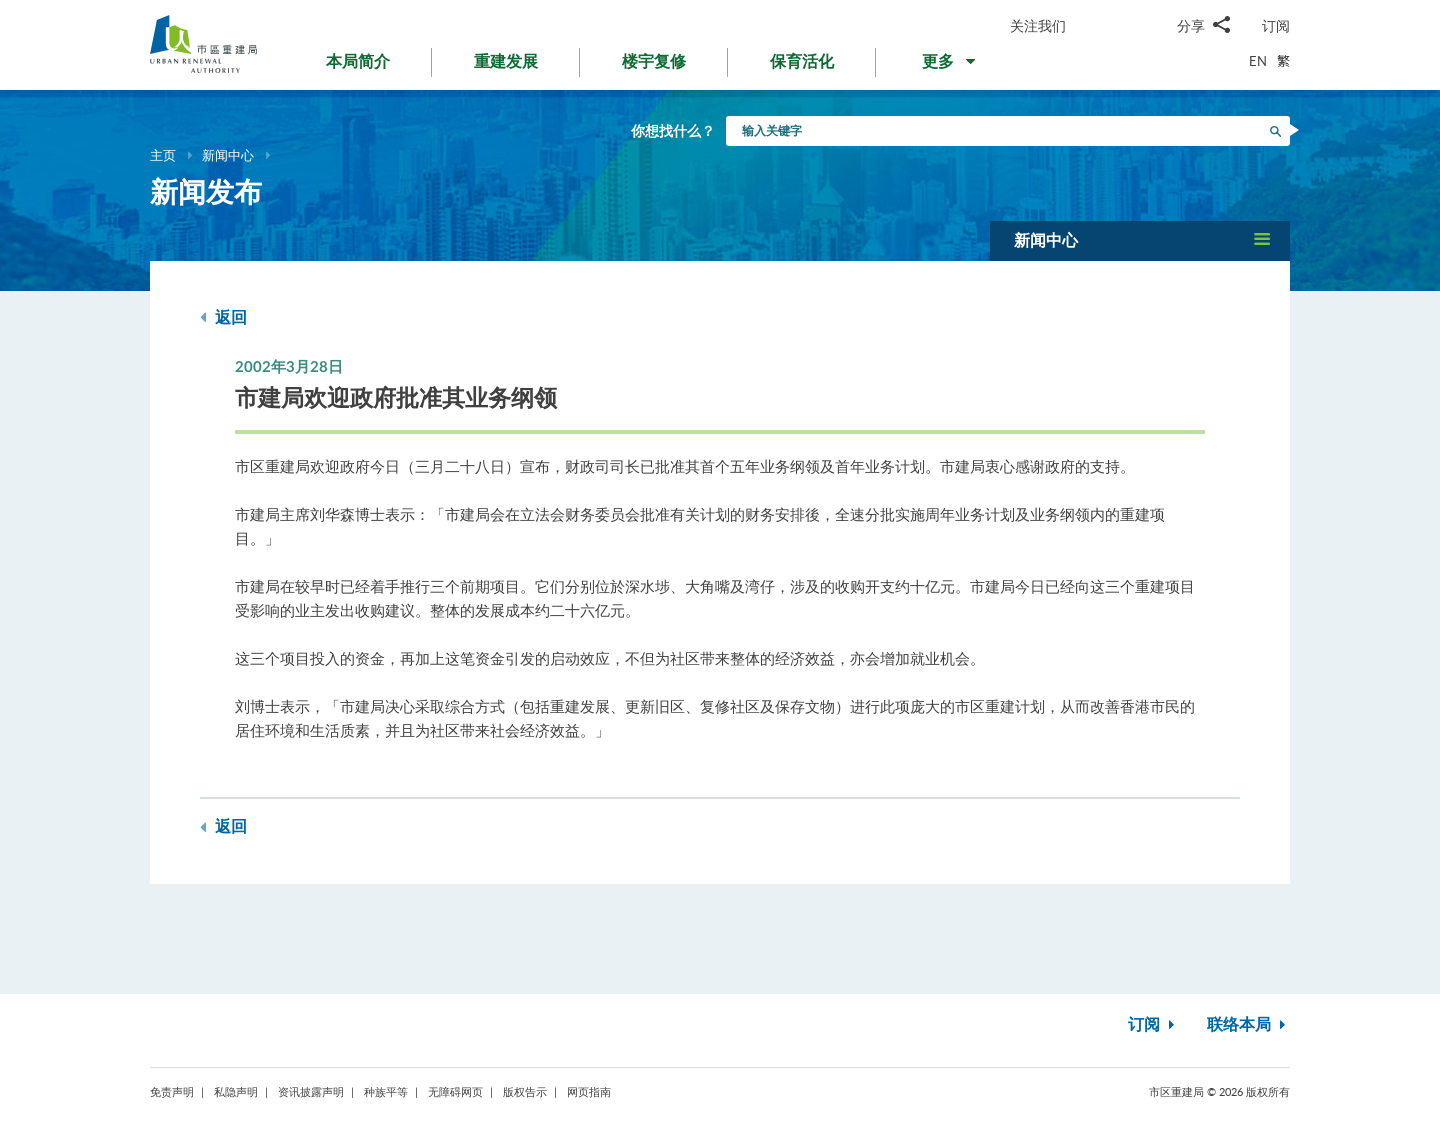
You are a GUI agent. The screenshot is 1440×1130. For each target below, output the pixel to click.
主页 (163, 155)
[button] (950, 66)
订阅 (1276, 25)
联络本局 (1248, 1025)
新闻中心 (228, 155)
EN (1258, 61)
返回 (223, 317)
